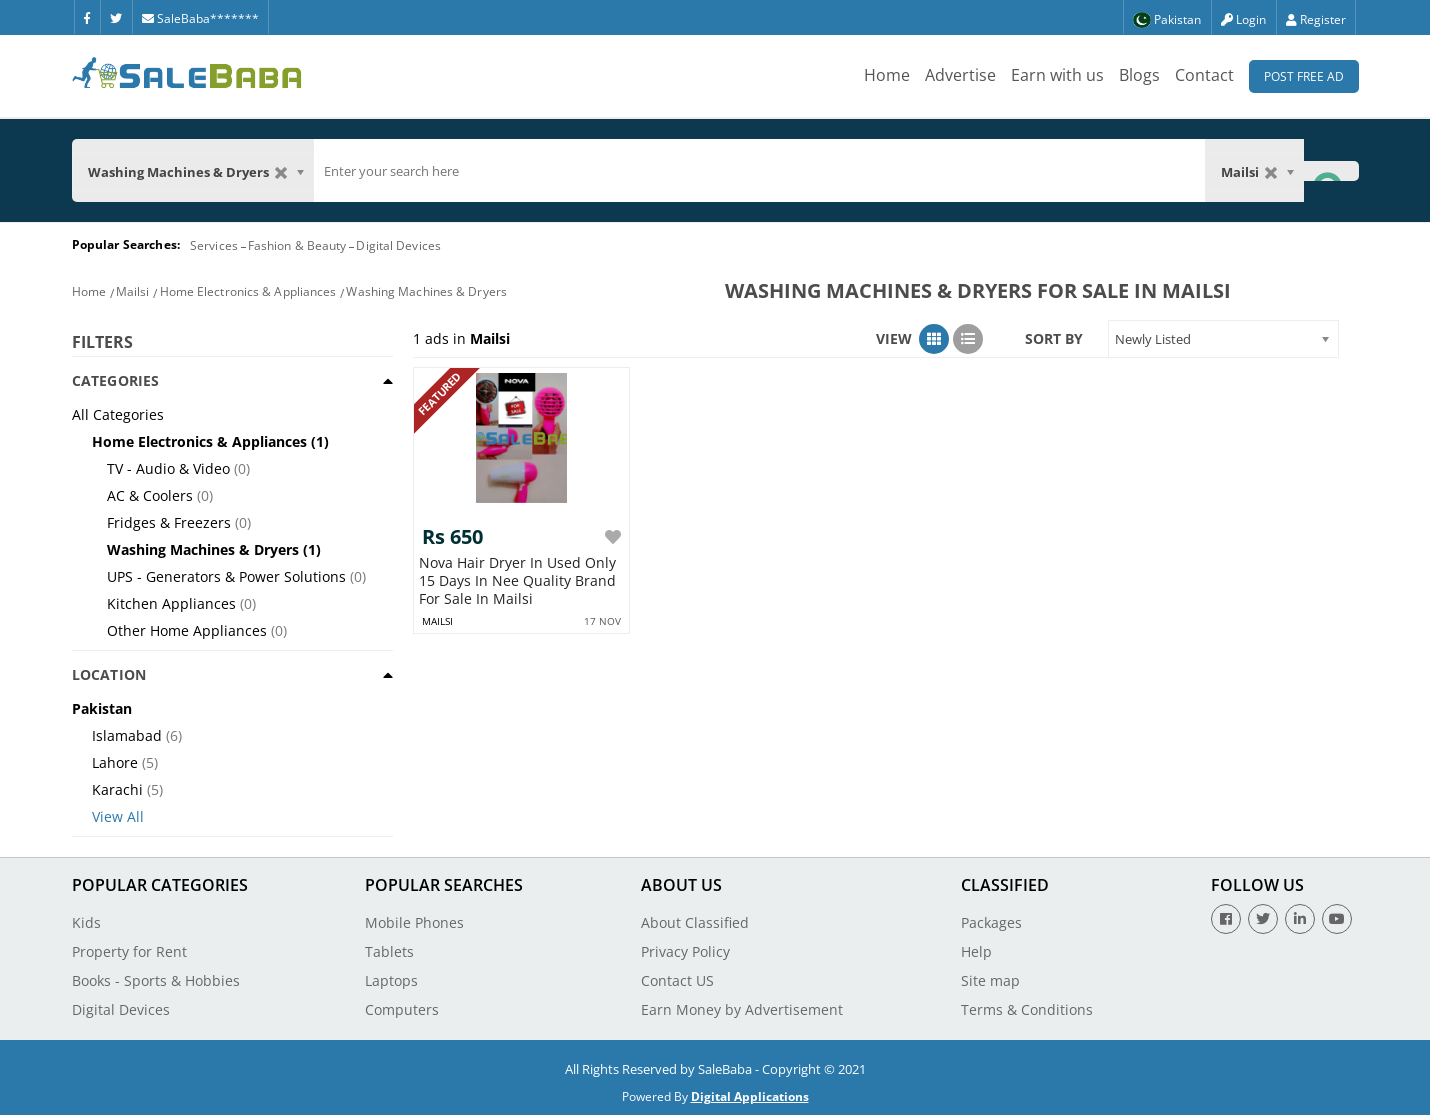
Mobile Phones (414, 922)
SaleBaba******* (200, 18)
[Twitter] (116, 17)
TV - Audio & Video (168, 468)
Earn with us (1057, 75)
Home (887, 75)
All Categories (118, 414)
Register (1316, 19)
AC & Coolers (150, 495)
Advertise (960, 75)
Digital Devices (398, 245)
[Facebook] (87, 17)
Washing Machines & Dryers (426, 291)
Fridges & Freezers (169, 522)
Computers (402, 1009)
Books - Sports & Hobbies (156, 980)
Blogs (1139, 75)
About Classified (695, 922)
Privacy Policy (685, 951)
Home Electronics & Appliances (248, 291)
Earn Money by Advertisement (742, 1009)
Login (1243, 19)
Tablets (389, 951)
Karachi (117, 789)
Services (214, 245)
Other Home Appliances (187, 630)
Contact (1204, 75)
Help (976, 951)
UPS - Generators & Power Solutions (226, 576)
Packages (991, 922)
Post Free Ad (1304, 76)
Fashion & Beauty (297, 245)
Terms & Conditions (1027, 1009)
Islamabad (127, 735)
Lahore (115, 762)
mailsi (437, 621)
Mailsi (133, 291)
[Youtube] (1337, 919)
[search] (759, 171)
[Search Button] (1331, 170)
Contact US (677, 980)
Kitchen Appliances (171, 603)
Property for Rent (129, 951)
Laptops (391, 980)
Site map (990, 980)
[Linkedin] (1300, 919)
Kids (86, 922)
